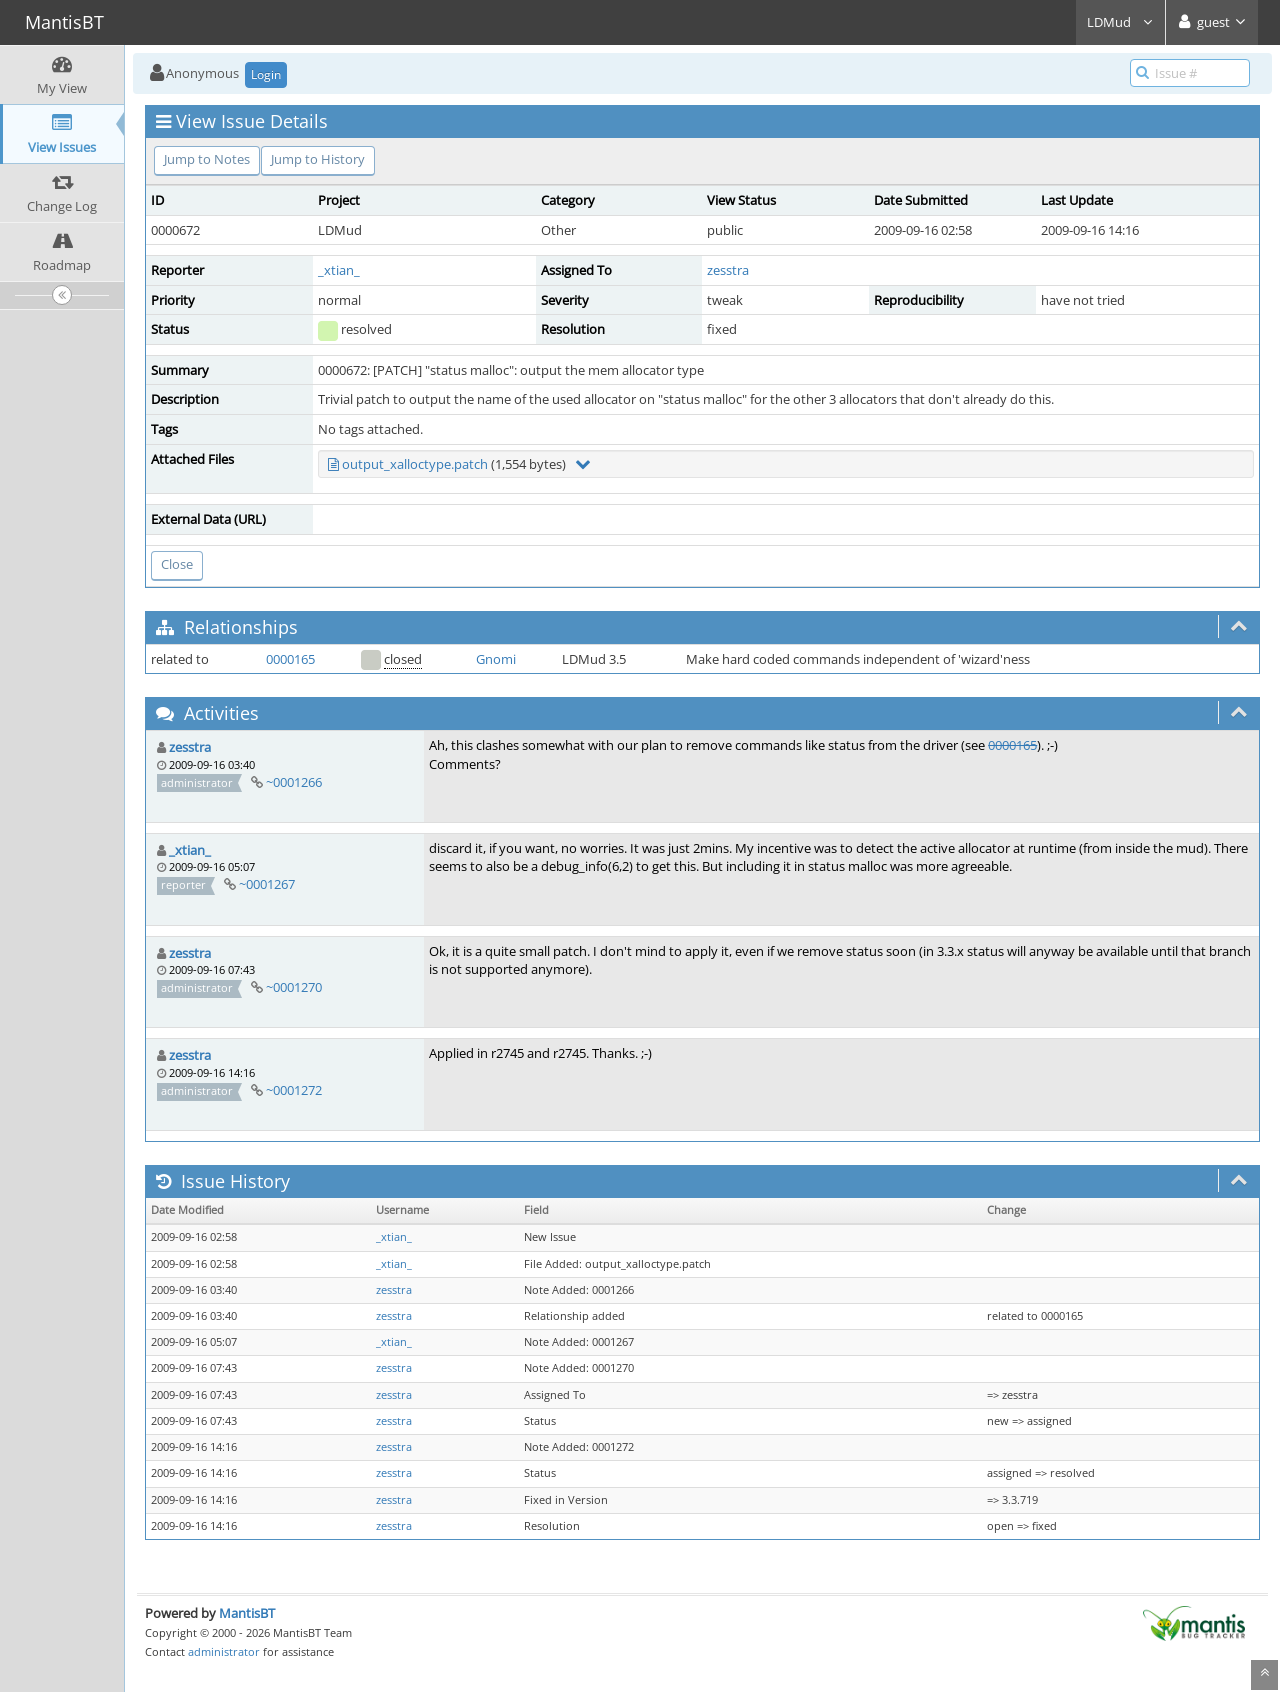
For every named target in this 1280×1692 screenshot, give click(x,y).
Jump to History (318, 159)
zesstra (728, 270)
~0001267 (267, 884)
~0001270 (294, 987)
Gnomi (496, 659)
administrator (224, 1651)
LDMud (1120, 22)
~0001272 (294, 1090)
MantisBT (247, 1613)
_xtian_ (339, 270)
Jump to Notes (207, 159)
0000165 (290, 659)
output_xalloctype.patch (415, 464)
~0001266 (294, 782)
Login (266, 74)
